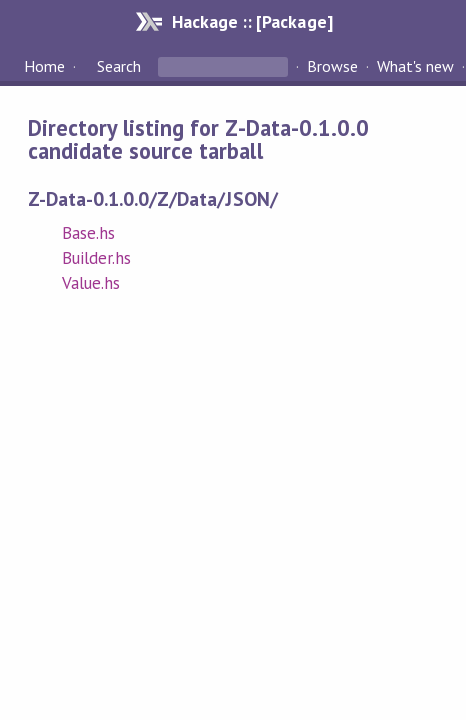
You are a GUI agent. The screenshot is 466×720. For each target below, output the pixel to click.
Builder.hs (96, 258)
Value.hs (91, 283)
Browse (332, 66)
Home (44, 66)
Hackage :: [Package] (252, 21)
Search (119, 66)
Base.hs (88, 233)
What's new (415, 66)
